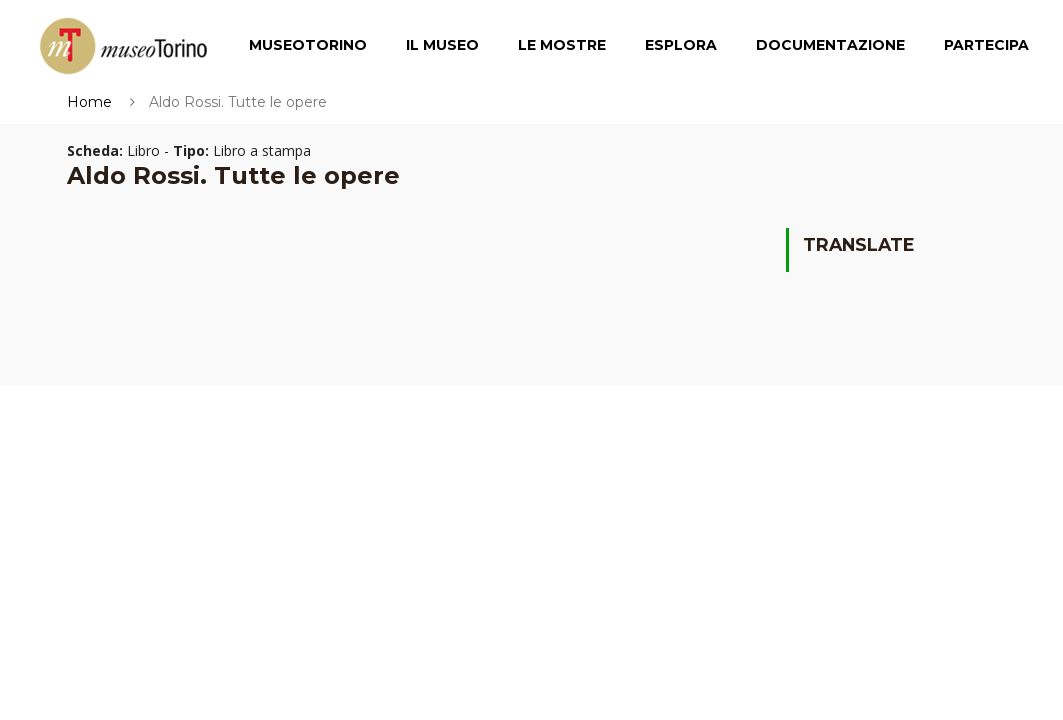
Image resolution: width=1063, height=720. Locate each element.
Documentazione (830, 45)
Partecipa (986, 45)
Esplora (681, 45)
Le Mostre (562, 45)
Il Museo (442, 45)
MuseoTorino (308, 45)
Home (89, 102)
